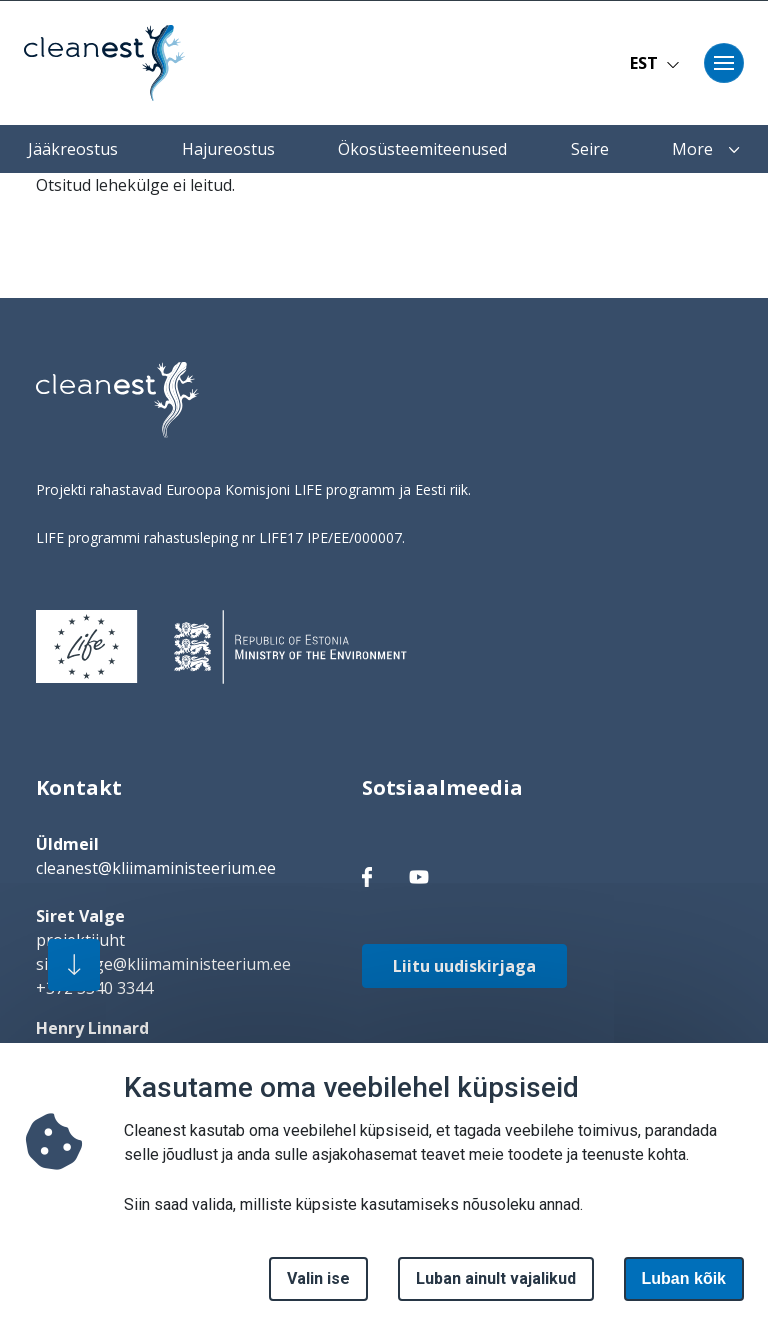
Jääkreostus (73, 149)
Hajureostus (228, 149)
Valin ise (318, 1289)
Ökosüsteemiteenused (422, 149)
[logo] (117, 400)
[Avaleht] (103, 63)
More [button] (706, 149)
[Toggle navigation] (724, 63)
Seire (590, 149)
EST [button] (655, 63)
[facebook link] (367, 876)
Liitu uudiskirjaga (464, 966)
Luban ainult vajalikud (496, 1289)
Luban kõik (684, 1289)
